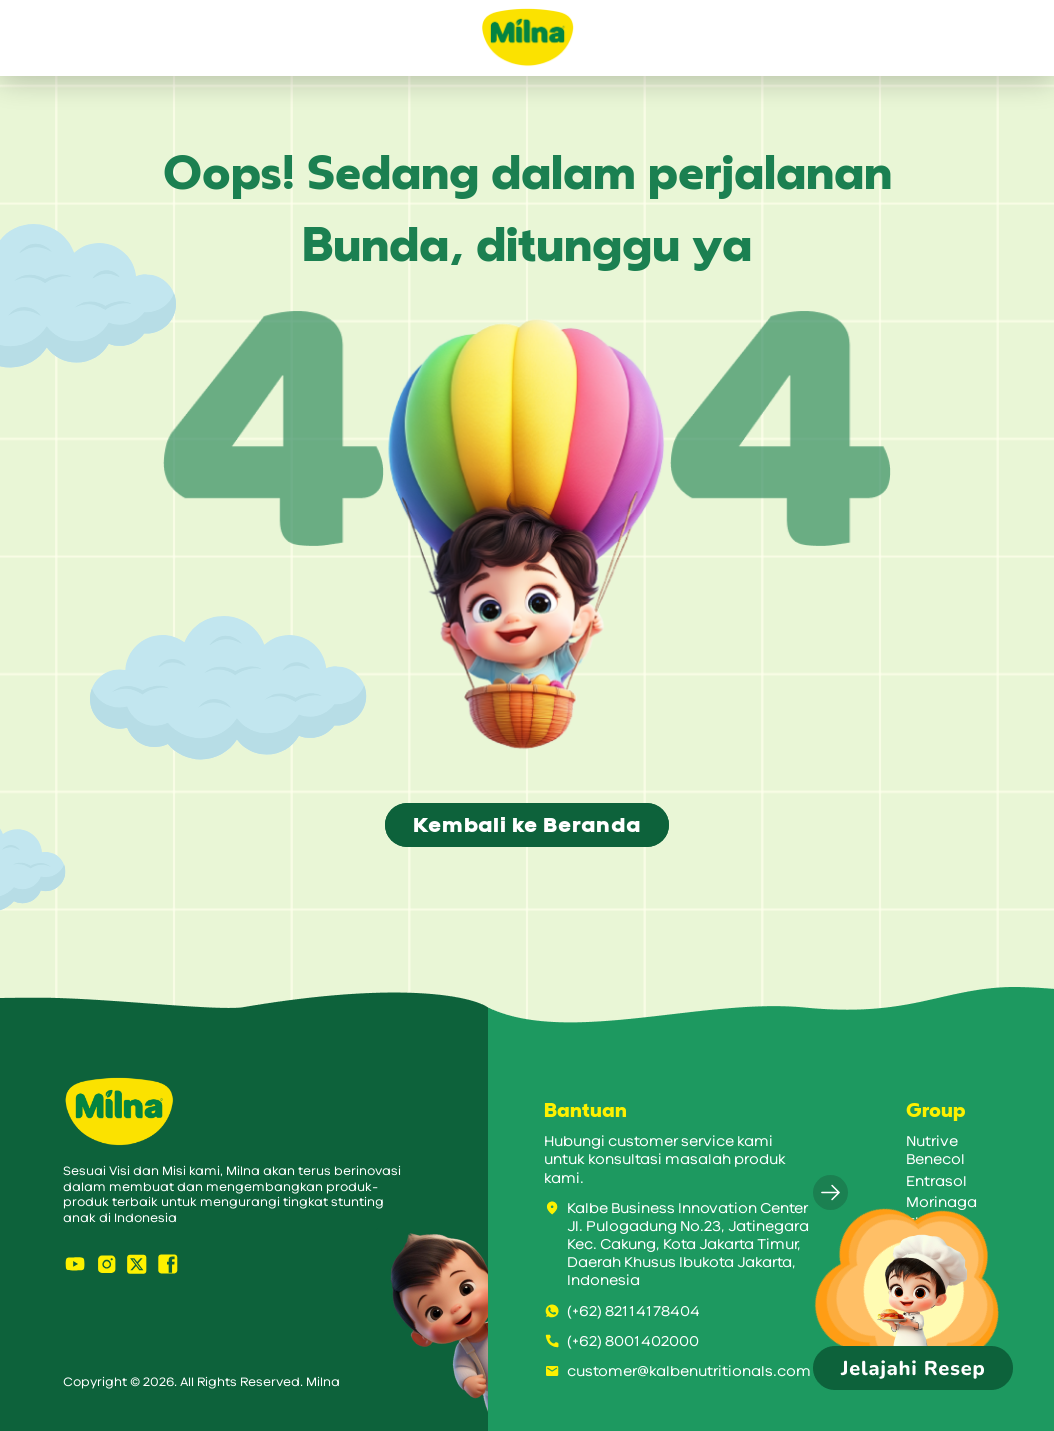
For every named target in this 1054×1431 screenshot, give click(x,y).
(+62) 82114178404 (622, 1311)
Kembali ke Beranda (526, 825)
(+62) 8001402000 (621, 1341)
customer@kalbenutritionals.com (677, 1371)
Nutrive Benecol (935, 1150)
